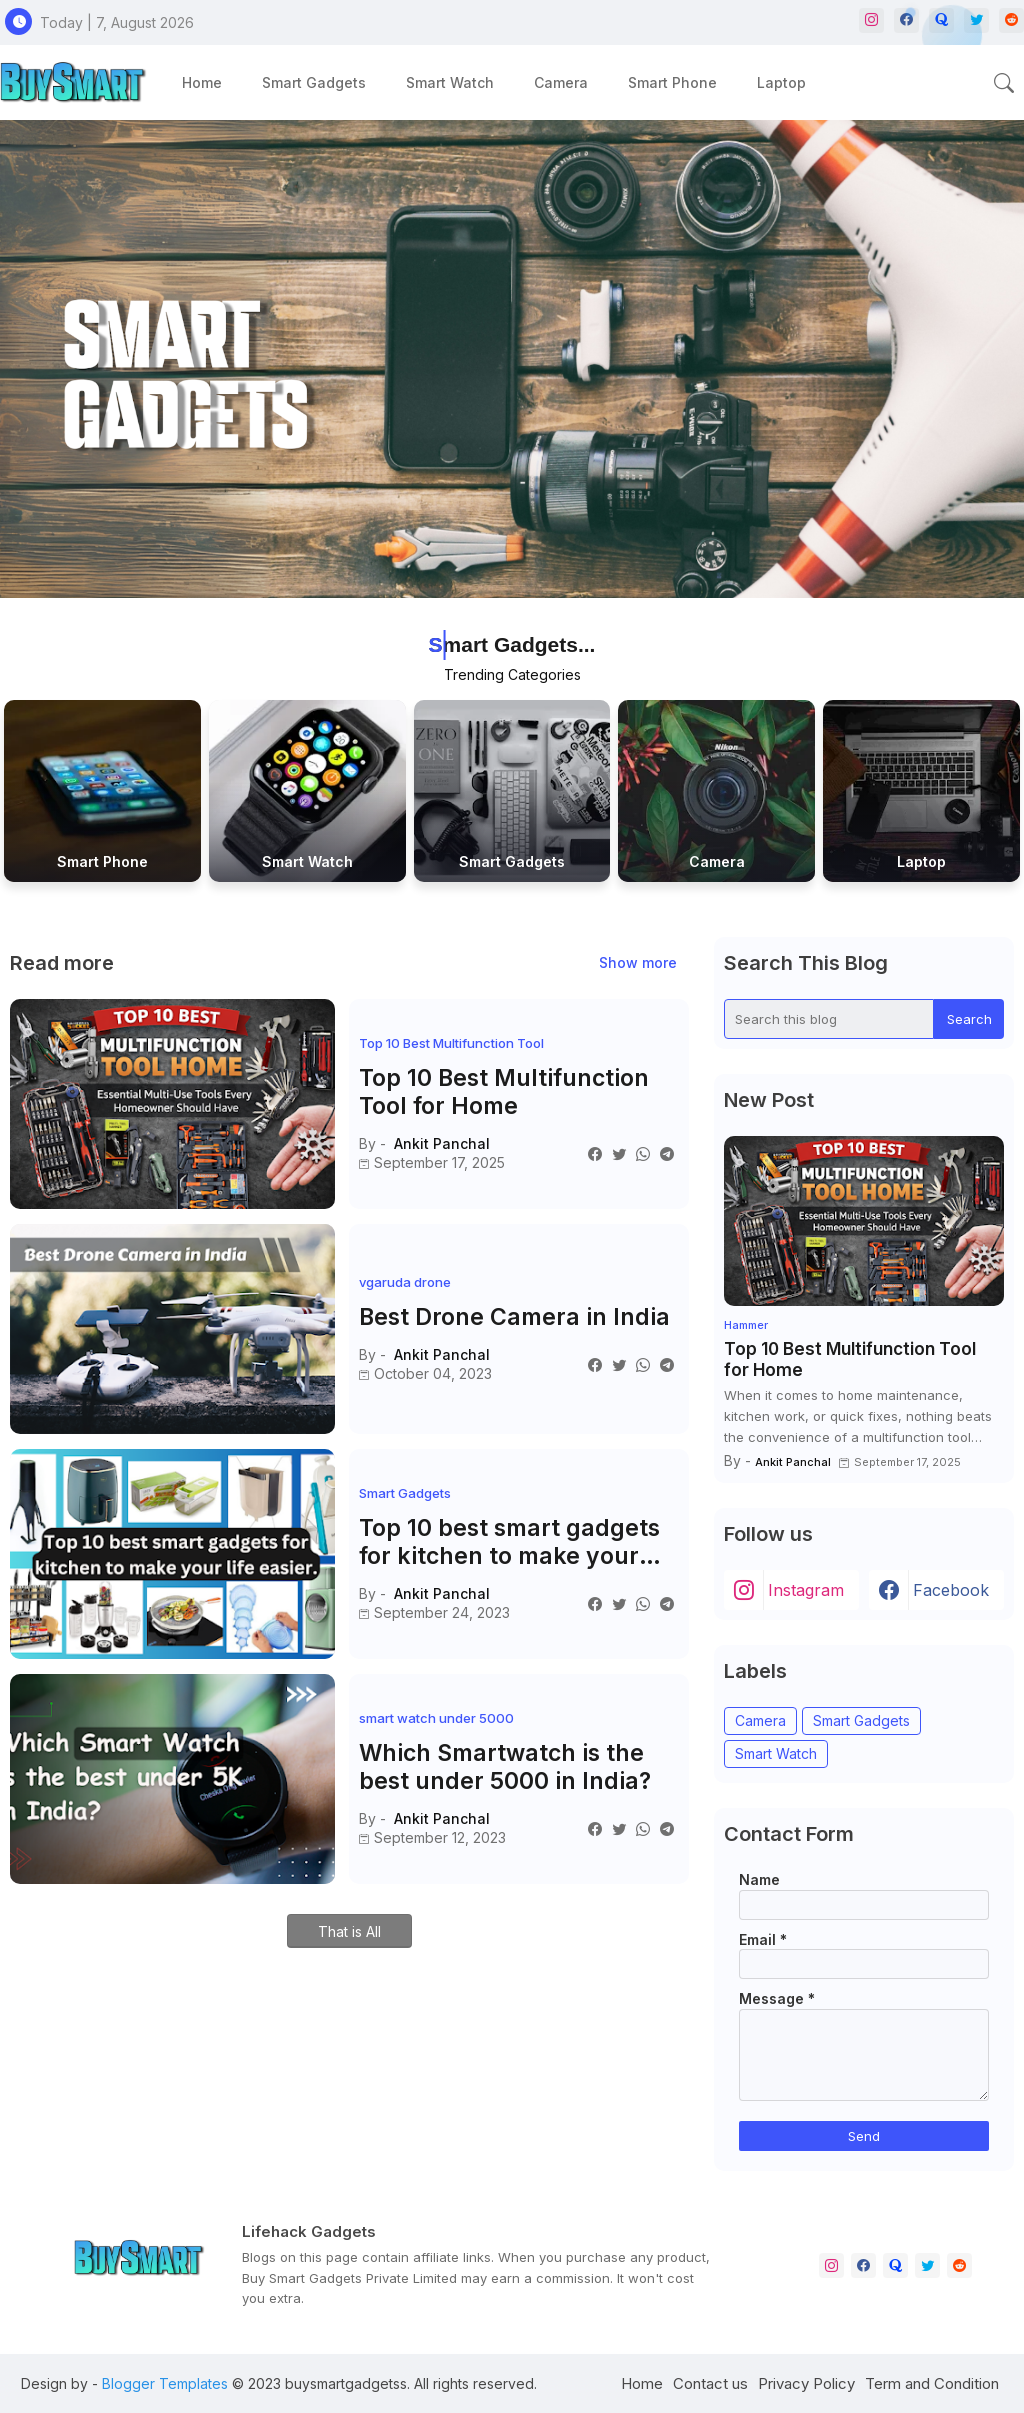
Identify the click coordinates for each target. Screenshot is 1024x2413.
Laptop (781, 82)
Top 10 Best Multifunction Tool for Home (504, 1092)
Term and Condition (932, 2383)
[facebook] (863, 2265)
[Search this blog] (829, 1019)
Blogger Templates (165, 2383)
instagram (806, 1590)
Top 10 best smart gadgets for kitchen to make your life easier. (509, 1542)
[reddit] (1011, 20)
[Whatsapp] (643, 1153)
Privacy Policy (806, 2383)
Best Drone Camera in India (514, 1317)
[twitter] (927, 2265)
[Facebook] (595, 1153)
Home (202, 82)
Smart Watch (450, 82)
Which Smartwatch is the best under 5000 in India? (505, 1767)
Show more (638, 962)
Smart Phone (672, 82)
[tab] (202, 82)
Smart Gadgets (314, 82)
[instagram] (871, 20)
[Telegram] (667, 1153)
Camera (561, 82)
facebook (951, 1590)
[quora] (895, 2265)
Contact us (710, 2383)
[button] (1004, 83)
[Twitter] (619, 1153)
